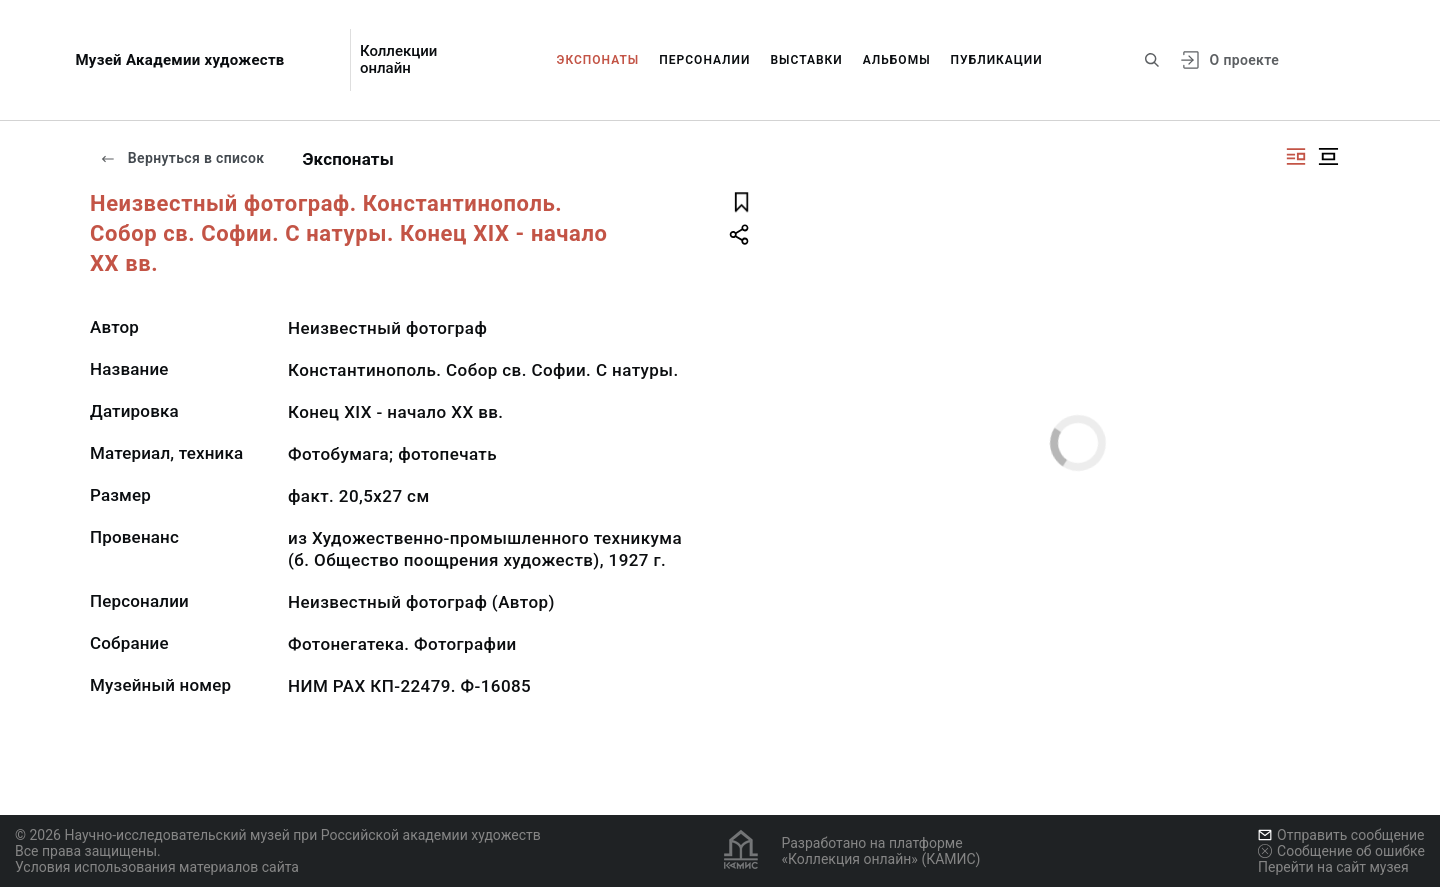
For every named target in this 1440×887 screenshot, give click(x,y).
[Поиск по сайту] (1152, 60)
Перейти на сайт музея (1333, 867)
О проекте (1244, 60)
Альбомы (897, 60)
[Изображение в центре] (1328, 156)
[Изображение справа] (1296, 156)
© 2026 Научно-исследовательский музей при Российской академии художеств (278, 835)
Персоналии (704, 60)
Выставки (806, 60)
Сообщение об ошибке (1341, 851)
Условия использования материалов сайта (157, 867)
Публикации (997, 60)
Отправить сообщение (1341, 835)
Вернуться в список (182, 158)
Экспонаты (598, 60)
